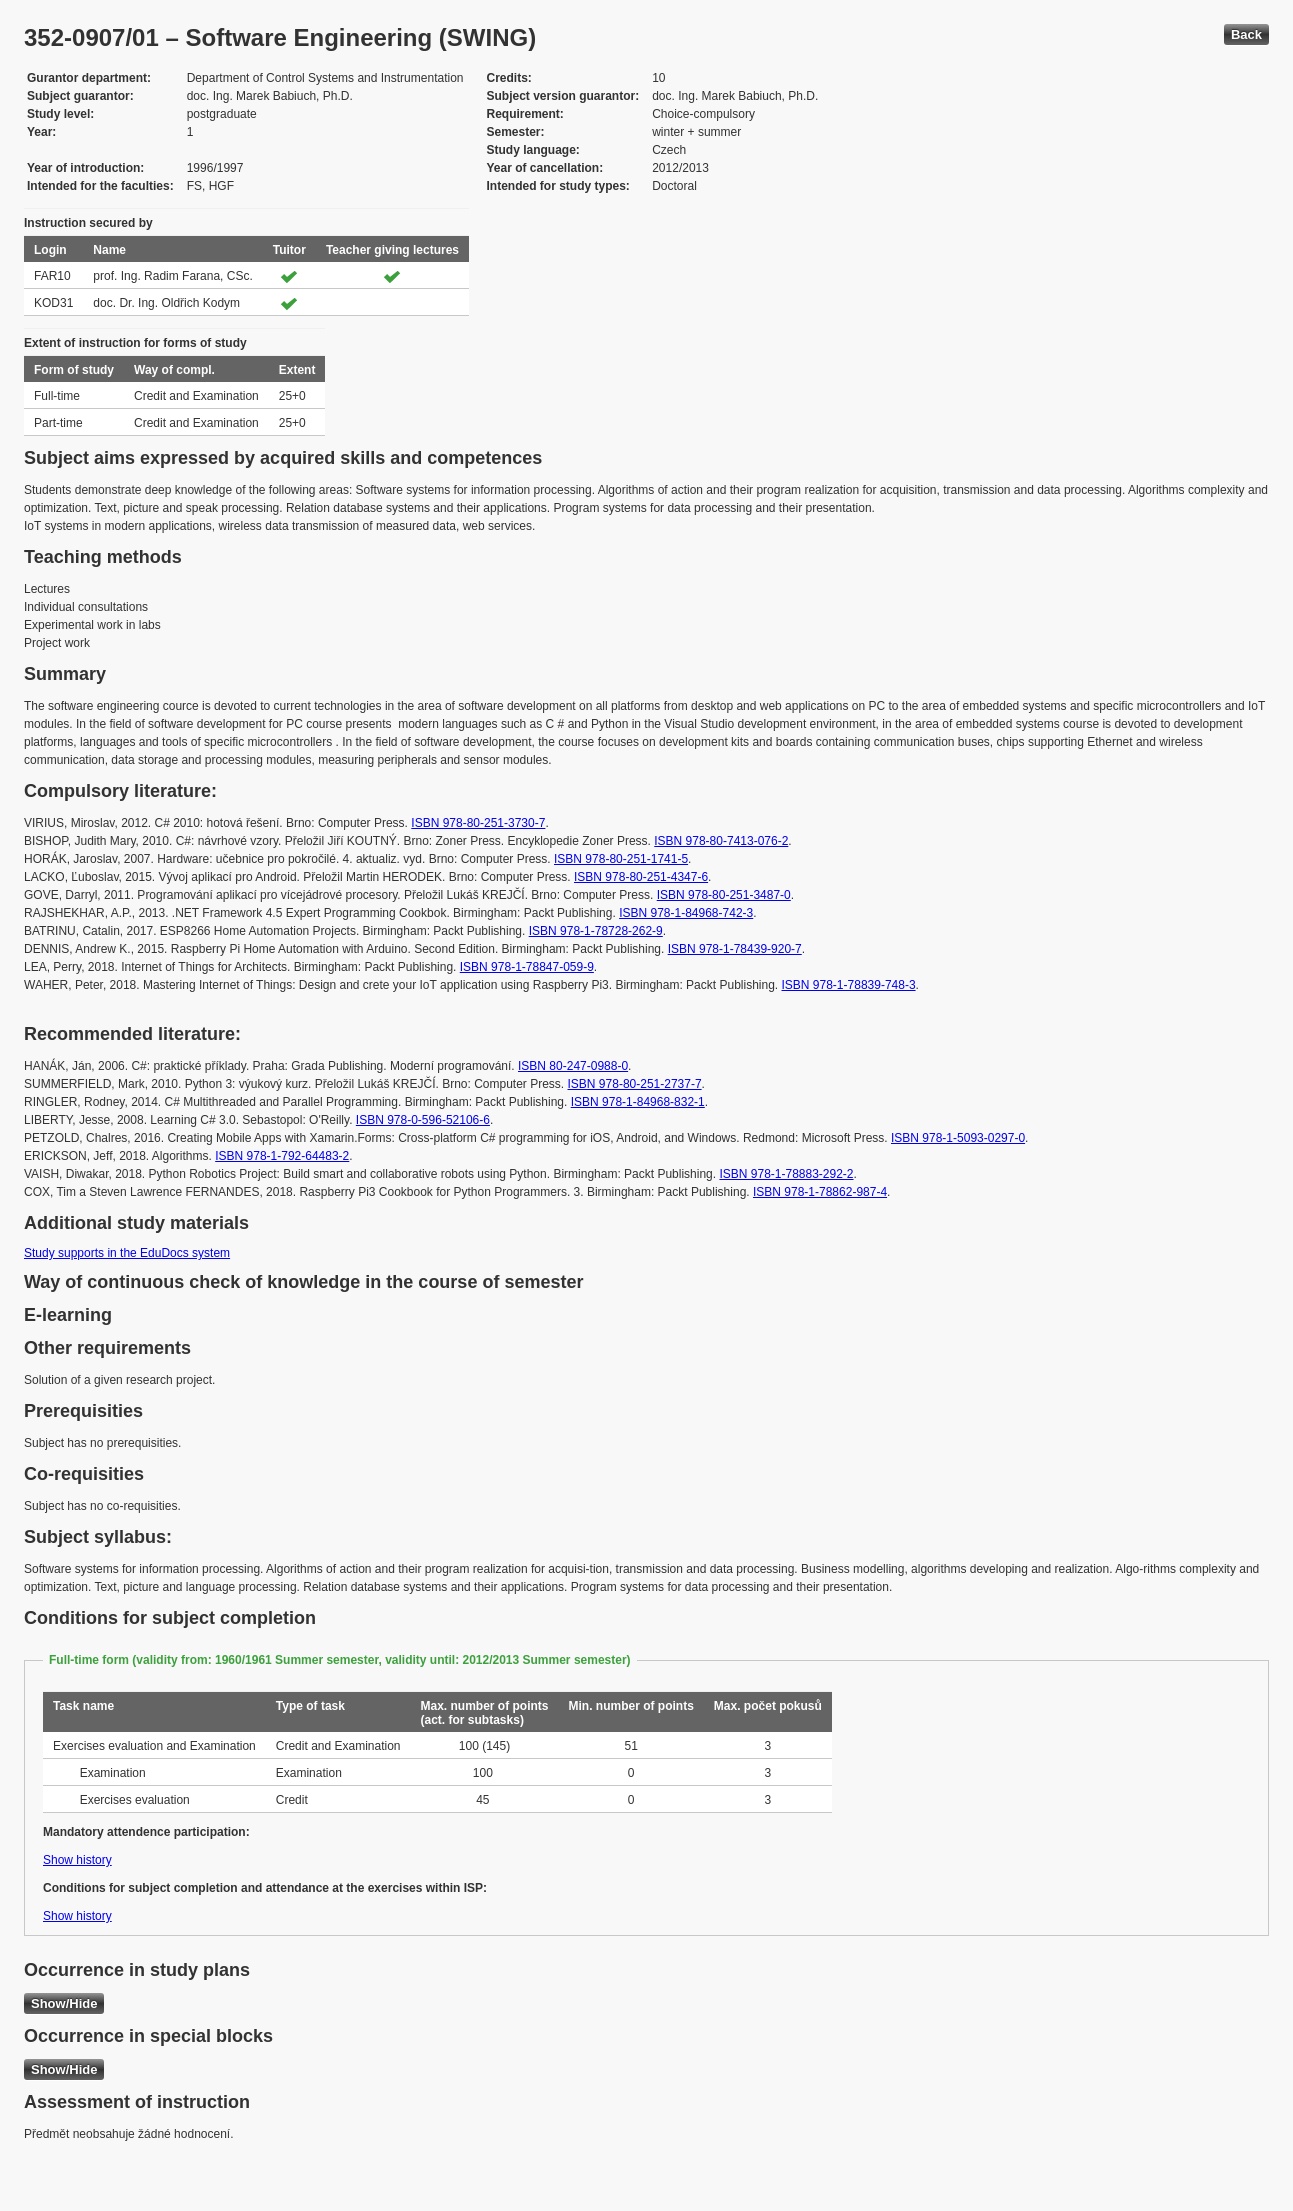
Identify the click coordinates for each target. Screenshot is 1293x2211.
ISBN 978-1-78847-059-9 (527, 967)
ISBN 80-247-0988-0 (573, 1066)
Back (1246, 34)
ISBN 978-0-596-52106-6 (423, 1120)
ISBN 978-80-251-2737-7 (635, 1084)
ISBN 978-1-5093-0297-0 (958, 1138)
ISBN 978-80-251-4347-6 (641, 877)
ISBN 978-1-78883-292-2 (786, 1174)
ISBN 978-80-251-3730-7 (478, 823)
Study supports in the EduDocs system (127, 1253)
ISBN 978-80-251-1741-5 (621, 859)
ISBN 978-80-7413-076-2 (721, 841)
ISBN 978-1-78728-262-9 (596, 931)
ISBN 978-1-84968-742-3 (686, 913)
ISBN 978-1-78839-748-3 (849, 985)
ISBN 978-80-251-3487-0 (724, 895)
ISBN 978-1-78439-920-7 (735, 949)
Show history (77, 1860)
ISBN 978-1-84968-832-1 (638, 1102)
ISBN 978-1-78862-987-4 (820, 1192)
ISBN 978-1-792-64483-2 (282, 1156)
